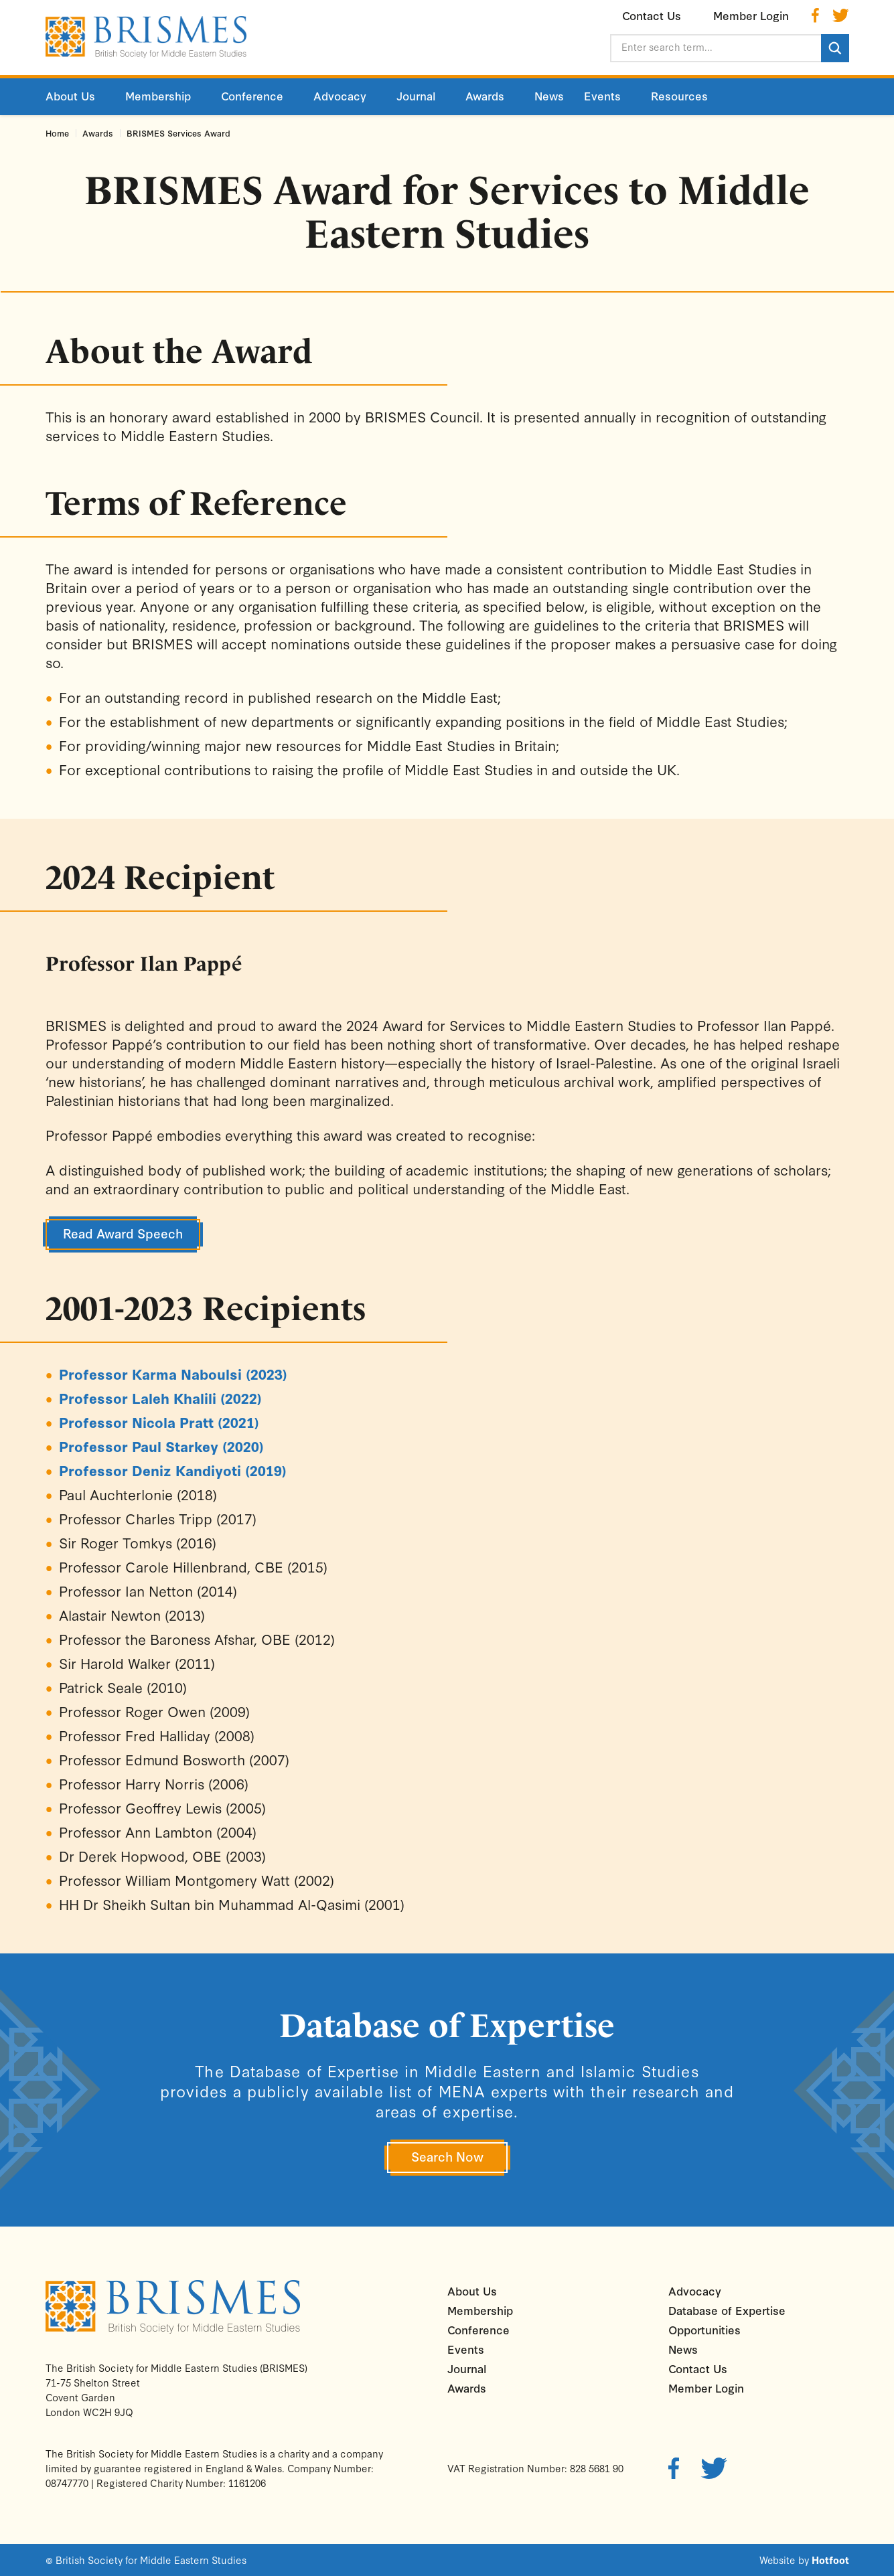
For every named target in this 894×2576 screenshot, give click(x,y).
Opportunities (704, 2329)
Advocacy (694, 2290)
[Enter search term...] (715, 48)
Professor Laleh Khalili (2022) (160, 1397)
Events (465, 2348)
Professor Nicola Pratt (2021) (159, 1422)
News (683, 2348)
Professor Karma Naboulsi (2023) (173, 1373)
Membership (480, 2310)
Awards (97, 133)
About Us (472, 2290)
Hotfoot (830, 2560)
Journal (466, 2368)
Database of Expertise (727, 2310)
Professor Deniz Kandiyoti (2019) (173, 1470)
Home (57, 133)
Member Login (706, 2387)
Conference (478, 2329)
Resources (679, 95)
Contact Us (697, 2368)
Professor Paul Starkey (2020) (161, 1446)
